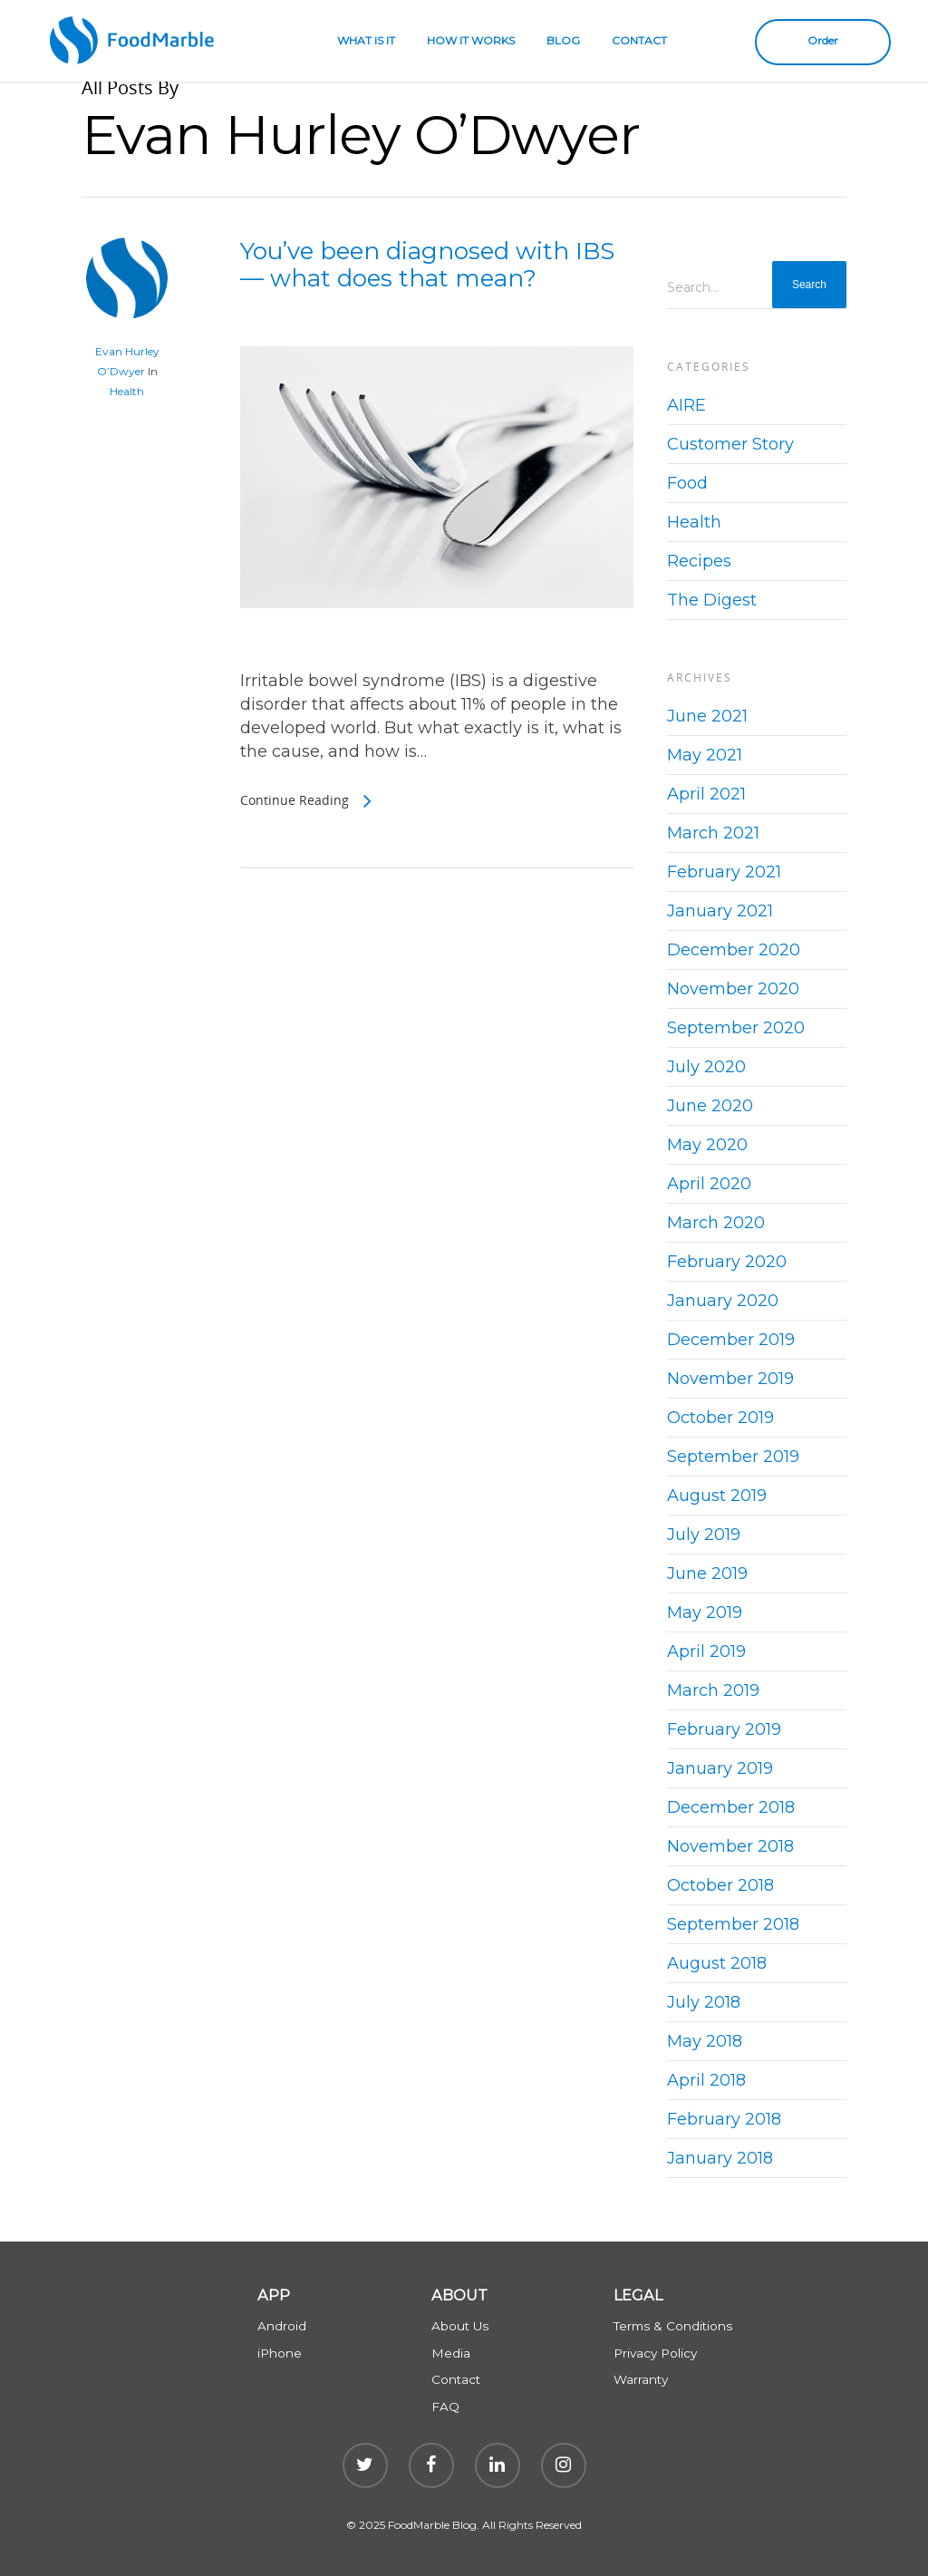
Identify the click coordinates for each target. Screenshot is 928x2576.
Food (687, 483)
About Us (459, 2326)
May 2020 (707, 1145)
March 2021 (713, 833)
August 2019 (717, 1496)
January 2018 (720, 2158)
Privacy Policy (655, 2353)
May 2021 (704, 755)
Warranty (641, 2379)
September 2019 (733, 1457)
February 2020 (727, 1262)
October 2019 (720, 1418)
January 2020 (722, 1301)
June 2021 (707, 716)
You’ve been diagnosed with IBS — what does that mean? (427, 265)
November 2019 (730, 1379)
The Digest (712, 600)
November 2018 (730, 1846)
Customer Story (730, 444)
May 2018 (704, 2041)
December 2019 (731, 1340)
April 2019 (706, 1651)
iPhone (279, 2353)
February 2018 (724, 2119)
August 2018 (717, 1963)
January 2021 (720, 911)
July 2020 (706, 1067)
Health (127, 391)
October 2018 (720, 1885)
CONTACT (639, 40)
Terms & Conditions (673, 2326)
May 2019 (704, 1612)
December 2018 (731, 1807)
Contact (455, 2379)
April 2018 (706, 2080)
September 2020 (736, 1028)
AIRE (686, 405)
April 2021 (706, 794)
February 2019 (724, 1729)
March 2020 (716, 1223)
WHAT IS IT (366, 40)
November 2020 (733, 989)
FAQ (445, 2406)
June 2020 (710, 1106)
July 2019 (703, 1535)
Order (822, 40)
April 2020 (709, 1184)
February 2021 (724, 872)
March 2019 (713, 1690)
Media (450, 2353)
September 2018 (733, 1924)
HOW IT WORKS (471, 40)
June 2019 (707, 1573)
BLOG (563, 40)
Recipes (699, 561)
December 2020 (733, 950)
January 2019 (720, 1768)
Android (281, 2326)
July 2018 (703, 2002)
